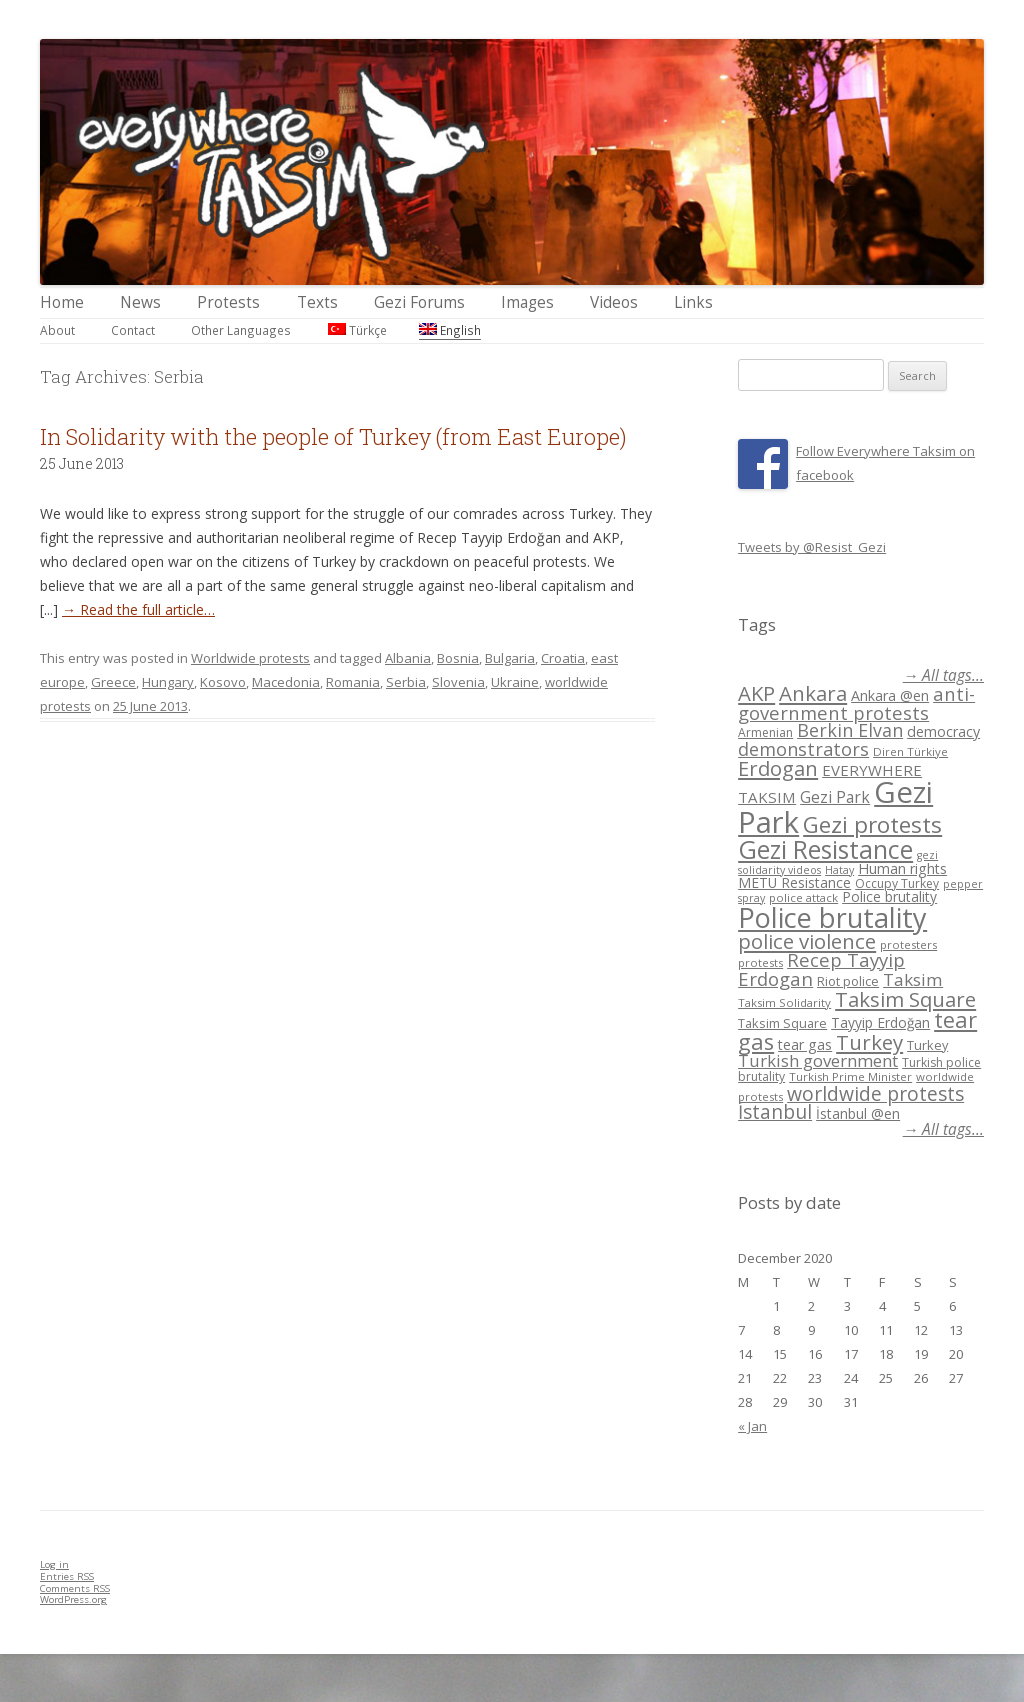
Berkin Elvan (850, 730)
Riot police (848, 981)
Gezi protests (872, 824)
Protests (228, 302)
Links (693, 302)
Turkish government (818, 1060)
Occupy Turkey (897, 883)
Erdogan (778, 768)
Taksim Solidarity (784, 1002)
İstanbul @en (858, 1113)
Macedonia (286, 682)
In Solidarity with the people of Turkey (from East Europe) (333, 436)
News (140, 302)
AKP (756, 693)
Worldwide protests (250, 658)
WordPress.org (73, 1599)
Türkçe (357, 330)
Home (62, 302)
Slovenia (458, 682)
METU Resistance (794, 882)
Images (527, 302)
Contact (133, 330)
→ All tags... (943, 675)
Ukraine (515, 682)
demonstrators (803, 749)
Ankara (813, 693)
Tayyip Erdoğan (880, 1022)
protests (760, 962)
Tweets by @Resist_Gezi (812, 547)
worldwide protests (875, 1093)
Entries (67, 1576)
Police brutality (889, 896)
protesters (908, 944)
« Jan (752, 1426)
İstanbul (775, 1112)
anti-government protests (856, 702)
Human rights (902, 868)
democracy (943, 731)
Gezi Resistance (825, 849)
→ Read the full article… (138, 609)
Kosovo (223, 682)
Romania (353, 682)
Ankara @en (890, 695)
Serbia (406, 682)
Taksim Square (905, 999)
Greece (113, 682)
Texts (317, 302)
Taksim (913, 979)
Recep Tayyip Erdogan (821, 969)
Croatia (563, 658)
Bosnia (458, 658)
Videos (614, 302)
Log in (54, 1564)
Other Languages (241, 330)
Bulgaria (510, 658)
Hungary (168, 682)
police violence (807, 941)
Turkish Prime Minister (850, 1076)
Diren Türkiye (910, 751)
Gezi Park (835, 797)
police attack (803, 897)
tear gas (805, 1044)
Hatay (839, 870)
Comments (75, 1588)
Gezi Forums (419, 302)
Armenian (765, 732)
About (57, 330)
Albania (408, 658)
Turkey (869, 1042)
